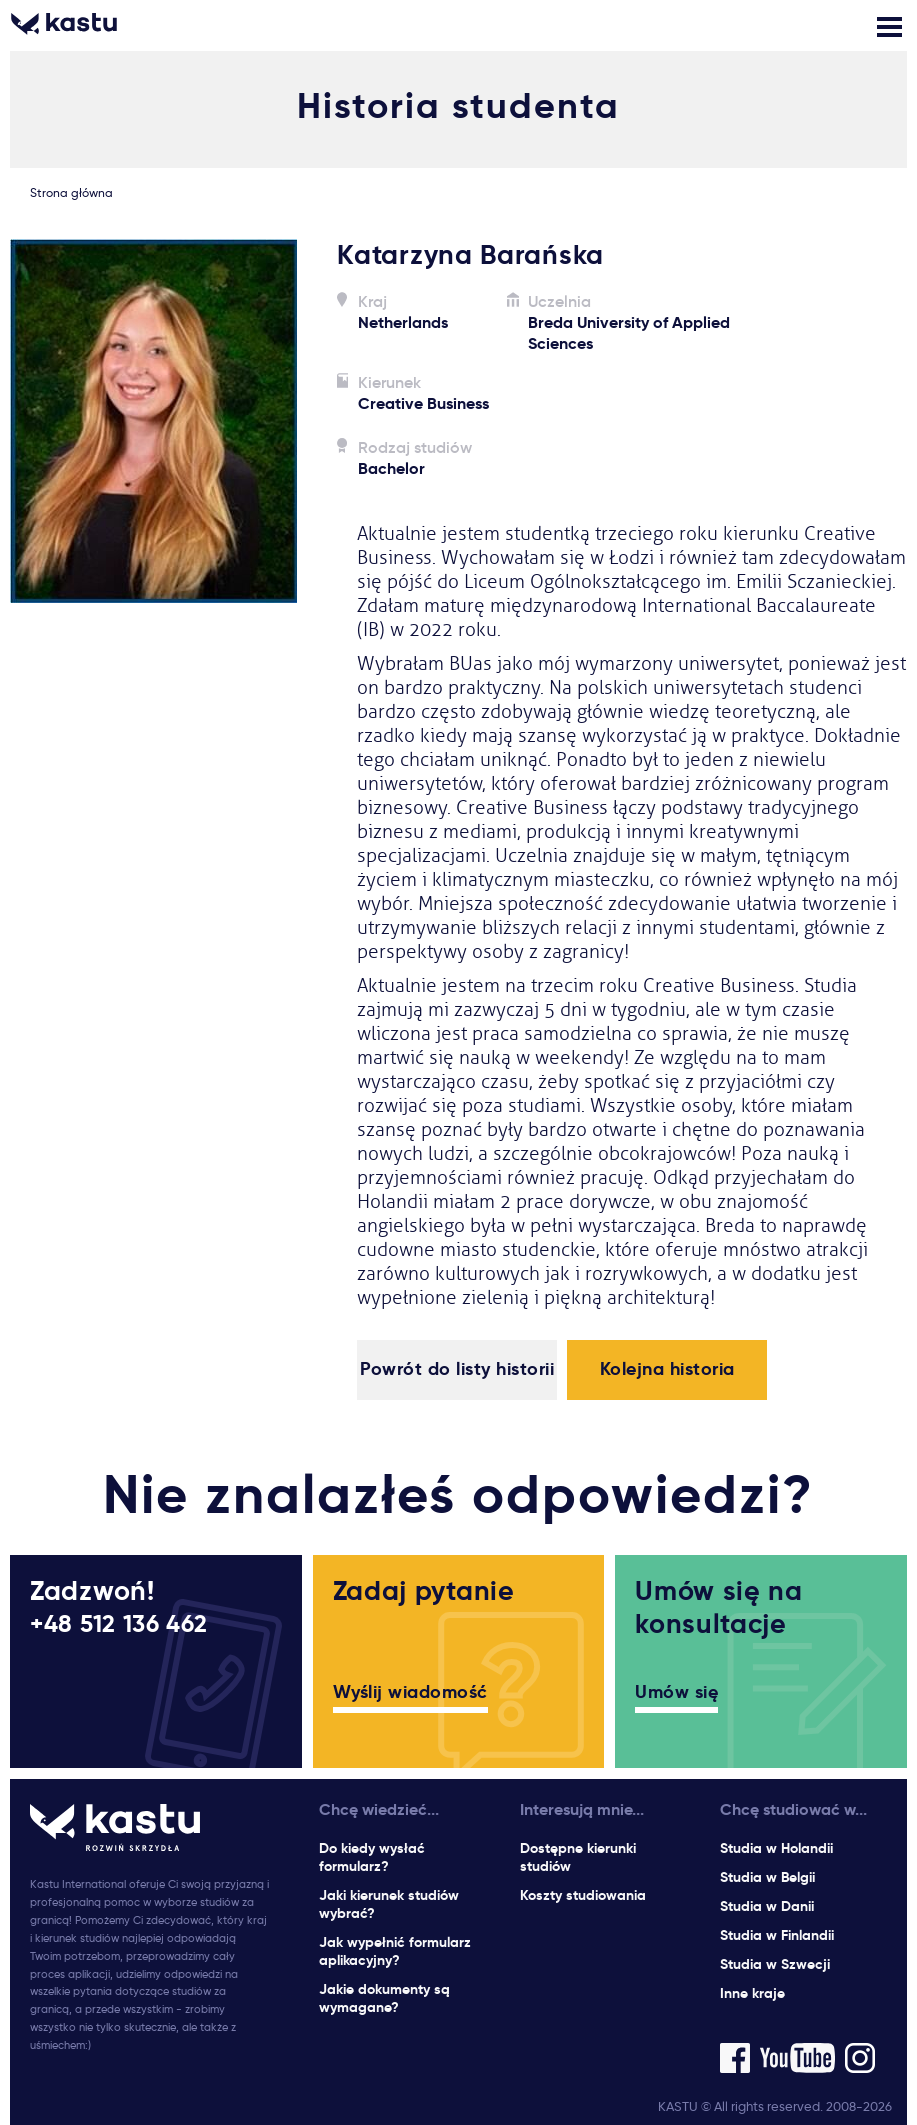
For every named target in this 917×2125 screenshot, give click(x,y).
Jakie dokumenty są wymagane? (384, 1998)
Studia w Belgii (767, 1877)
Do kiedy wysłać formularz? (372, 1857)
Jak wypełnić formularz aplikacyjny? (395, 1951)
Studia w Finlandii (777, 1935)
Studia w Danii (767, 1906)
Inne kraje (752, 1993)
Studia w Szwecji (775, 1964)
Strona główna (71, 192)
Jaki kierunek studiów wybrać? (389, 1904)
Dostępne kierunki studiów (578, 1857)
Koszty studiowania (583, 1895)
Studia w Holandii (776, 1848)
